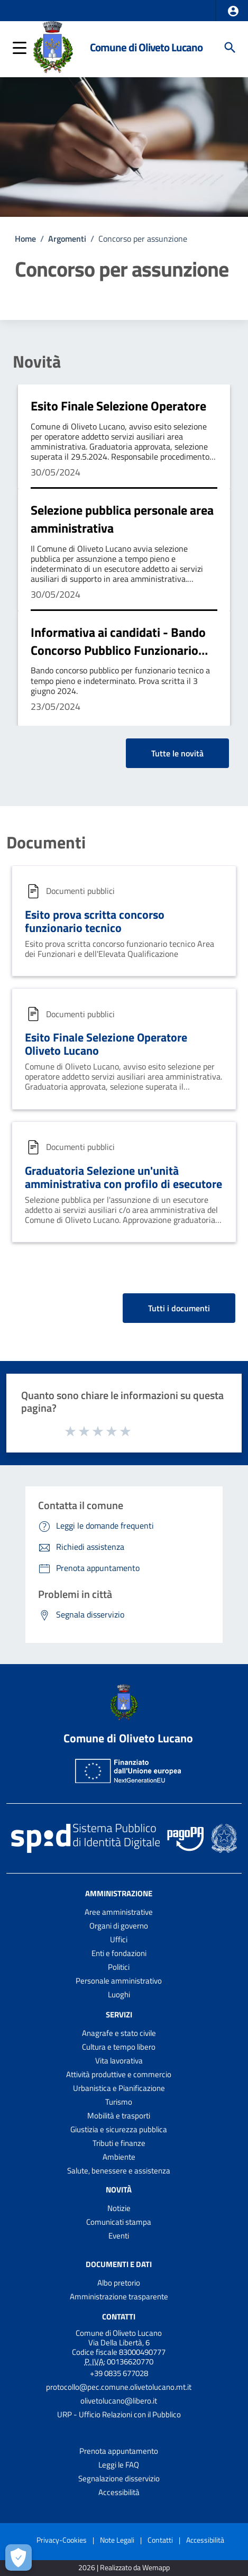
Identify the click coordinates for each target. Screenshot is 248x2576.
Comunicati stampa (118, 2222)
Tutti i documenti (179, 1308)
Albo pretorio (118, 2283)
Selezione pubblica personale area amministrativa (122, 518)
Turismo (118, 2102)
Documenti (46, 842)
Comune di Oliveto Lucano (146, 47)
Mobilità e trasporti (118, 2115)
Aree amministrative (119, 1912)
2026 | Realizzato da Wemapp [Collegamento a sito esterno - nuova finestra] (124, 2567)
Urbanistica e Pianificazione (119, 2088)
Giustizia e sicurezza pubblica (118, 2129)
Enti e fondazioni (118, 1953)
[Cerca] (230, 47)
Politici (119, 1967)
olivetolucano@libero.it (118, 2401)
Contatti (118, 2316)
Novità (37, 361)
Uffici (118, 1939)
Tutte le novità (177, 753)
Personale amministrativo (119, 1981)
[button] (233, 11)
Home (25, 238)
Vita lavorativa (119, 2060)
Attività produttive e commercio (118, 2074)
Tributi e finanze (119, 2143)
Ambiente (119, 2157)
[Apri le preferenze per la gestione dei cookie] (18, 2557)
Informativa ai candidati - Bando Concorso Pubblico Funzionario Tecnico (118, 650)
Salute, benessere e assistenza (118, 2170)
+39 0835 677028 (119, 2373)
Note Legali (117, 2539)
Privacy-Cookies (61, 2539)
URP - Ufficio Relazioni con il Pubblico (119, 2414)
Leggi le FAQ (118, 2465)
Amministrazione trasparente (119, 2296)
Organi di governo (118, 1926)
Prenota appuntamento (118, 2451)
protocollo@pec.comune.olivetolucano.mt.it (118, 2387)
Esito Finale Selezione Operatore (118, 405)
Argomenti (67, 238)
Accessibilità (119, 2492)
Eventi (118, 2236)
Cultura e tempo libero (118, 2047)
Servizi (119, 2014)
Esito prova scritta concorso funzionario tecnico (94, 921)
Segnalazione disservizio (119, 2478)
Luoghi (119, 1994)
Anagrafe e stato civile (119, 2033)
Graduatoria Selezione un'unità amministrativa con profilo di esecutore (123, 1177)
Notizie (119, 2208)
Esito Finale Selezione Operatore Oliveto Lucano (106, 1043)
